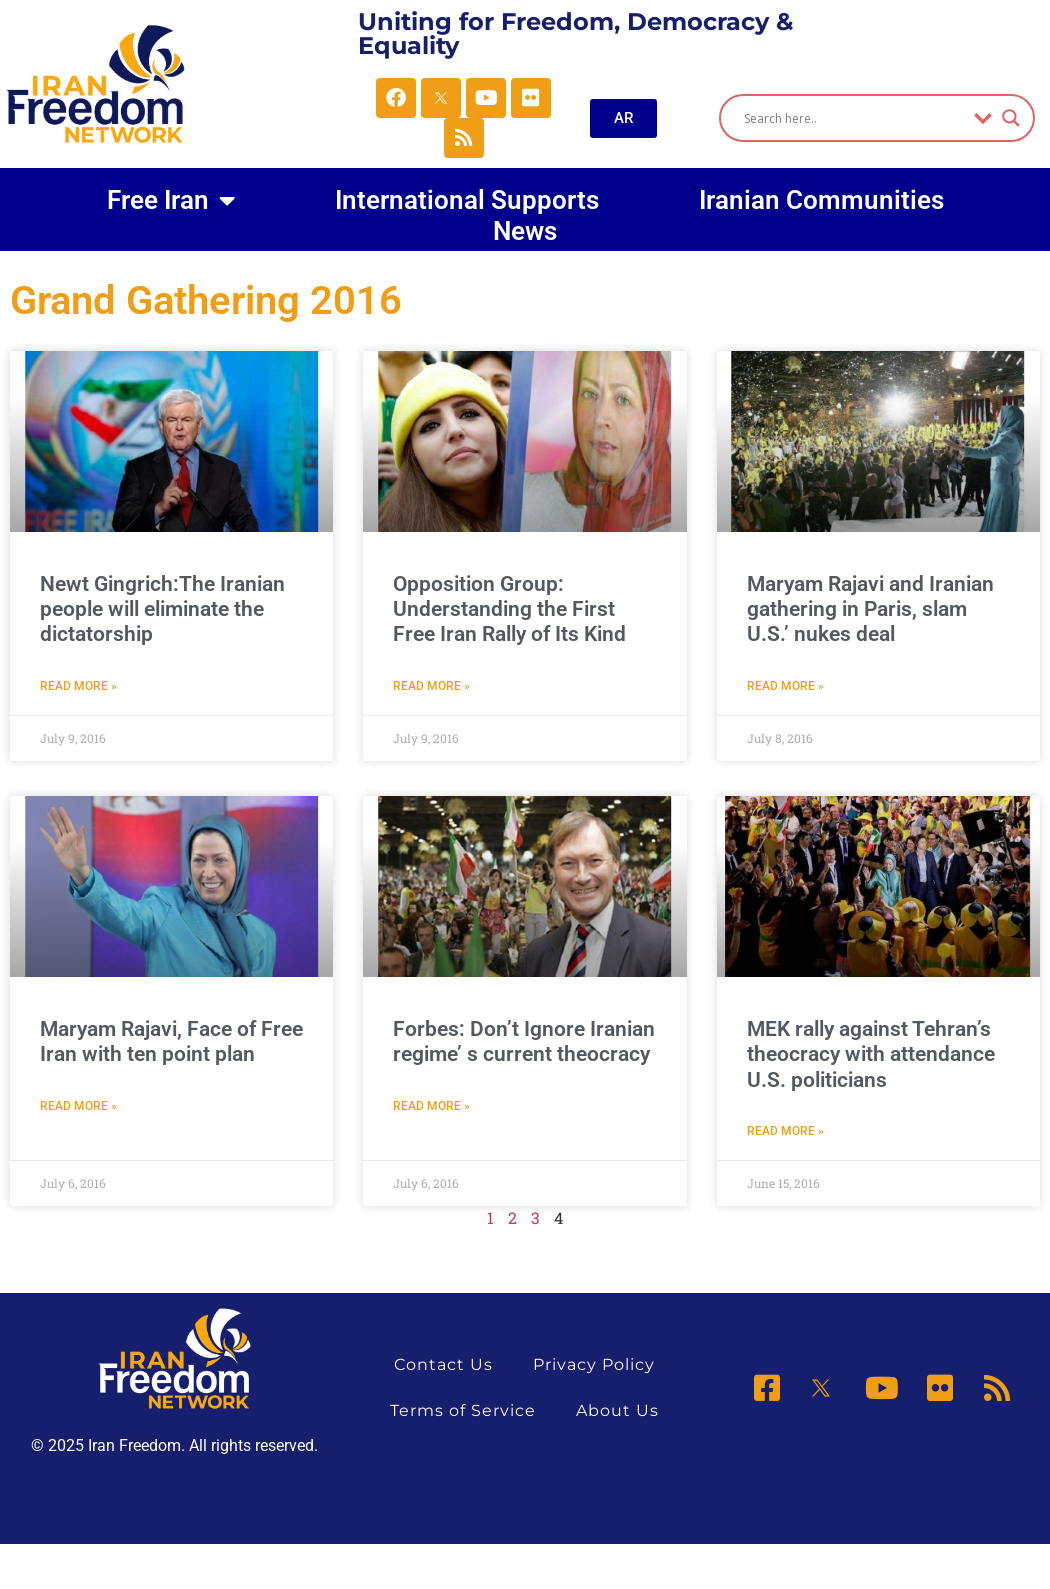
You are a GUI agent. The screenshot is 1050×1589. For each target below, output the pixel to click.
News (525, 231)
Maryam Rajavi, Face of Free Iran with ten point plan (171, 1041)
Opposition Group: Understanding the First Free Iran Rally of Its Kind (509, 609)
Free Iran (171, 200)
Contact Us (443, 1364)
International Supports (467, 200)
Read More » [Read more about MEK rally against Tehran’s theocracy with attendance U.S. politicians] (785, 1131)
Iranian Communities (821, 200)
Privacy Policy (594, 1364)
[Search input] (854, 118)
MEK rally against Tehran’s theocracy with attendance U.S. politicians (871, 1054)
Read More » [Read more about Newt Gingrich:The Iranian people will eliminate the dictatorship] (78, 686)
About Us (617, 1410)
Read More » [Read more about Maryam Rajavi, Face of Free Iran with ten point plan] (78, 1106)
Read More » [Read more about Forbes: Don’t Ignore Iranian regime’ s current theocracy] (431, 1106)
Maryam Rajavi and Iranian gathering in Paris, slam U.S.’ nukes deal (870, 609)
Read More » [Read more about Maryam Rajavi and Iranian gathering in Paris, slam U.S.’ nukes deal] (785, 686)
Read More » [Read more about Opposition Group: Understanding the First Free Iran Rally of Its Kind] (431, 686)
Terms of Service (463, 1410)
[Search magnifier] (1011, 118)
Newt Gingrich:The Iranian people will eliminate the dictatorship (162, 609)
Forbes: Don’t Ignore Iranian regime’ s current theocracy (524, 1041)
